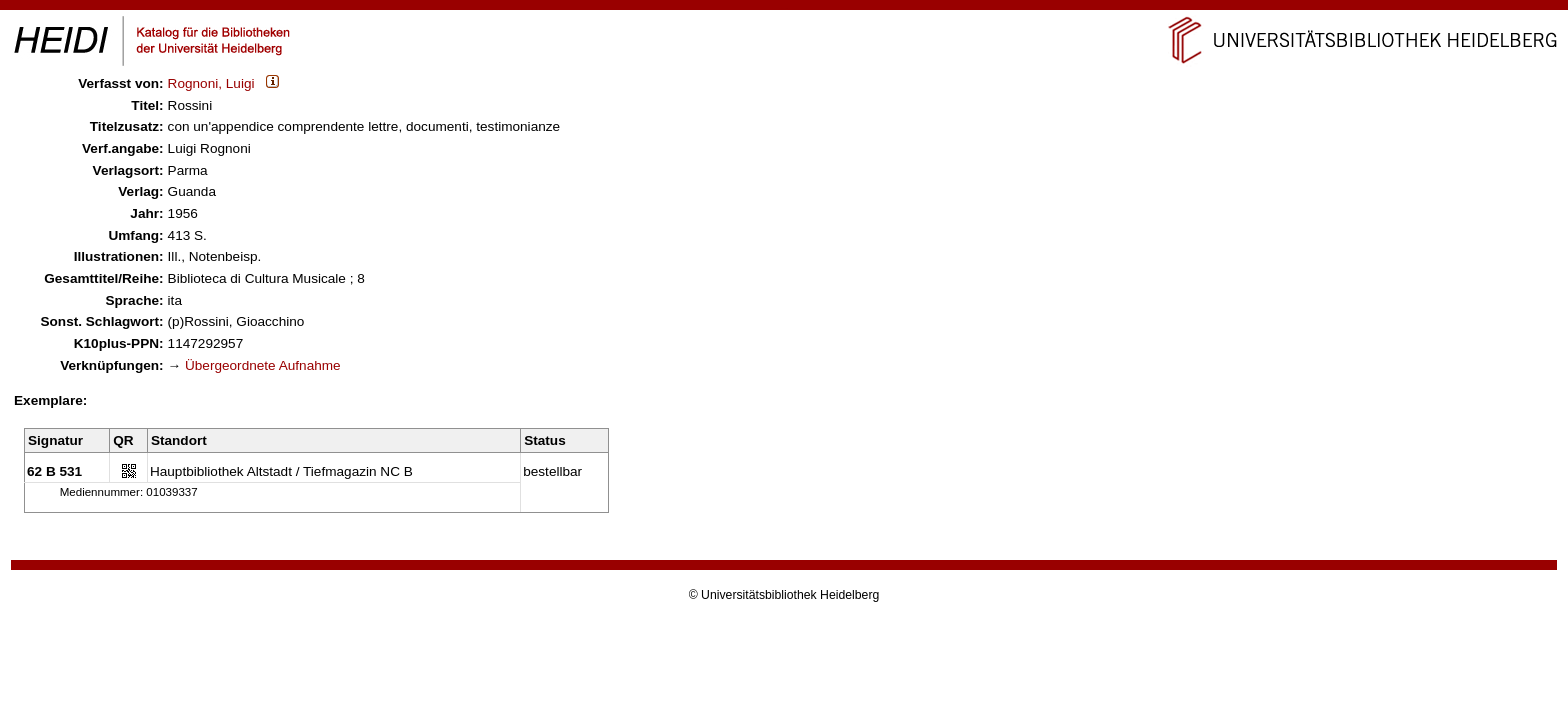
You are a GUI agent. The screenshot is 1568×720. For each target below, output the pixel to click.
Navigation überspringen (784, 8)
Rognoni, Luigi (211, 83)
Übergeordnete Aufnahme (263, 365)
